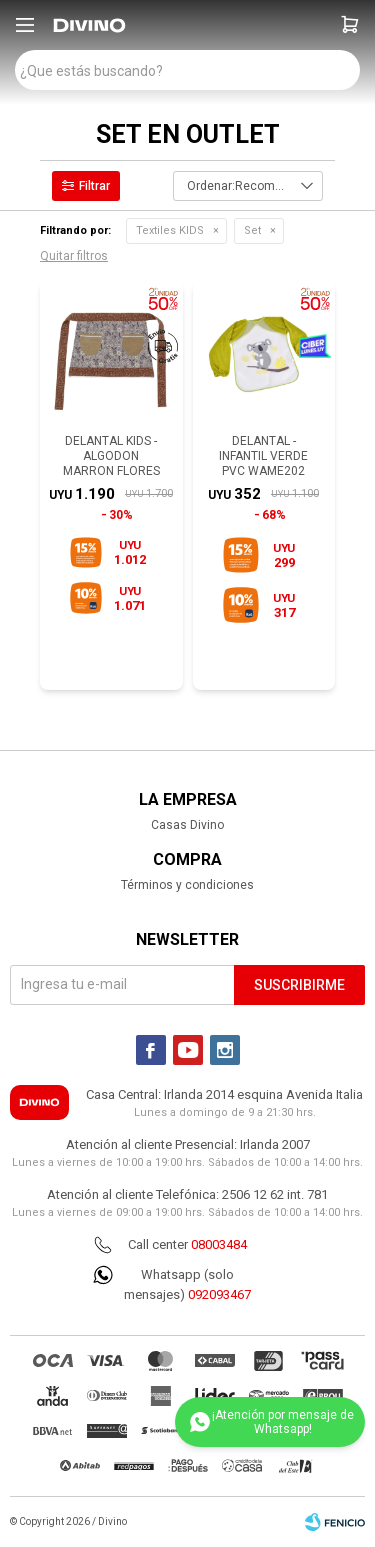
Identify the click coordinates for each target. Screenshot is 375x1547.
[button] (350, 25)
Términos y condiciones (187, 885)
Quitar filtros (74, 256)
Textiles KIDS (170, 230)
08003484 (219, 1244)
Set (252, 230)
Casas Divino (187, 825)
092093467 (219, 1294)
